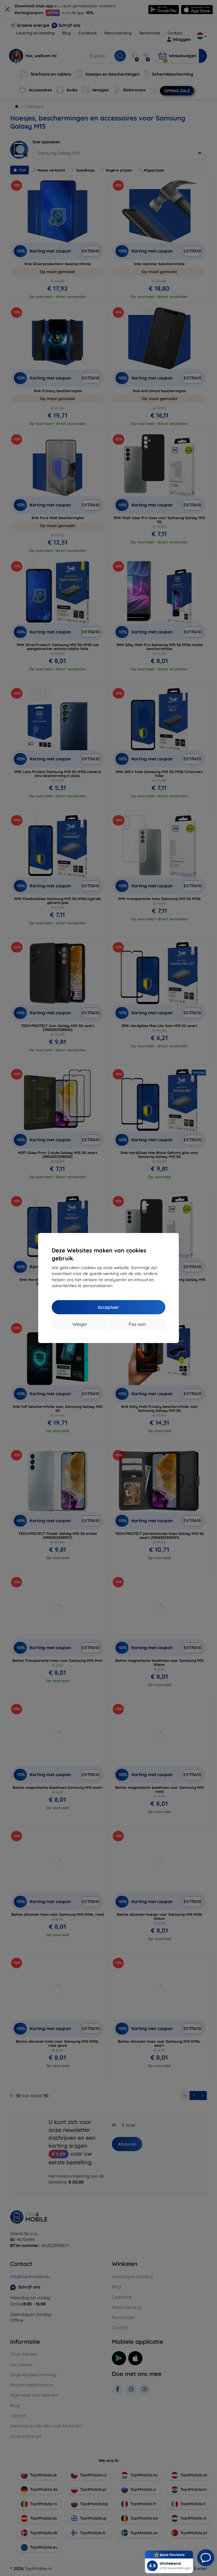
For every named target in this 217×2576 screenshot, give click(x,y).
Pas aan (137, 1324)
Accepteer (108, 1307)
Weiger (80, 1324)
